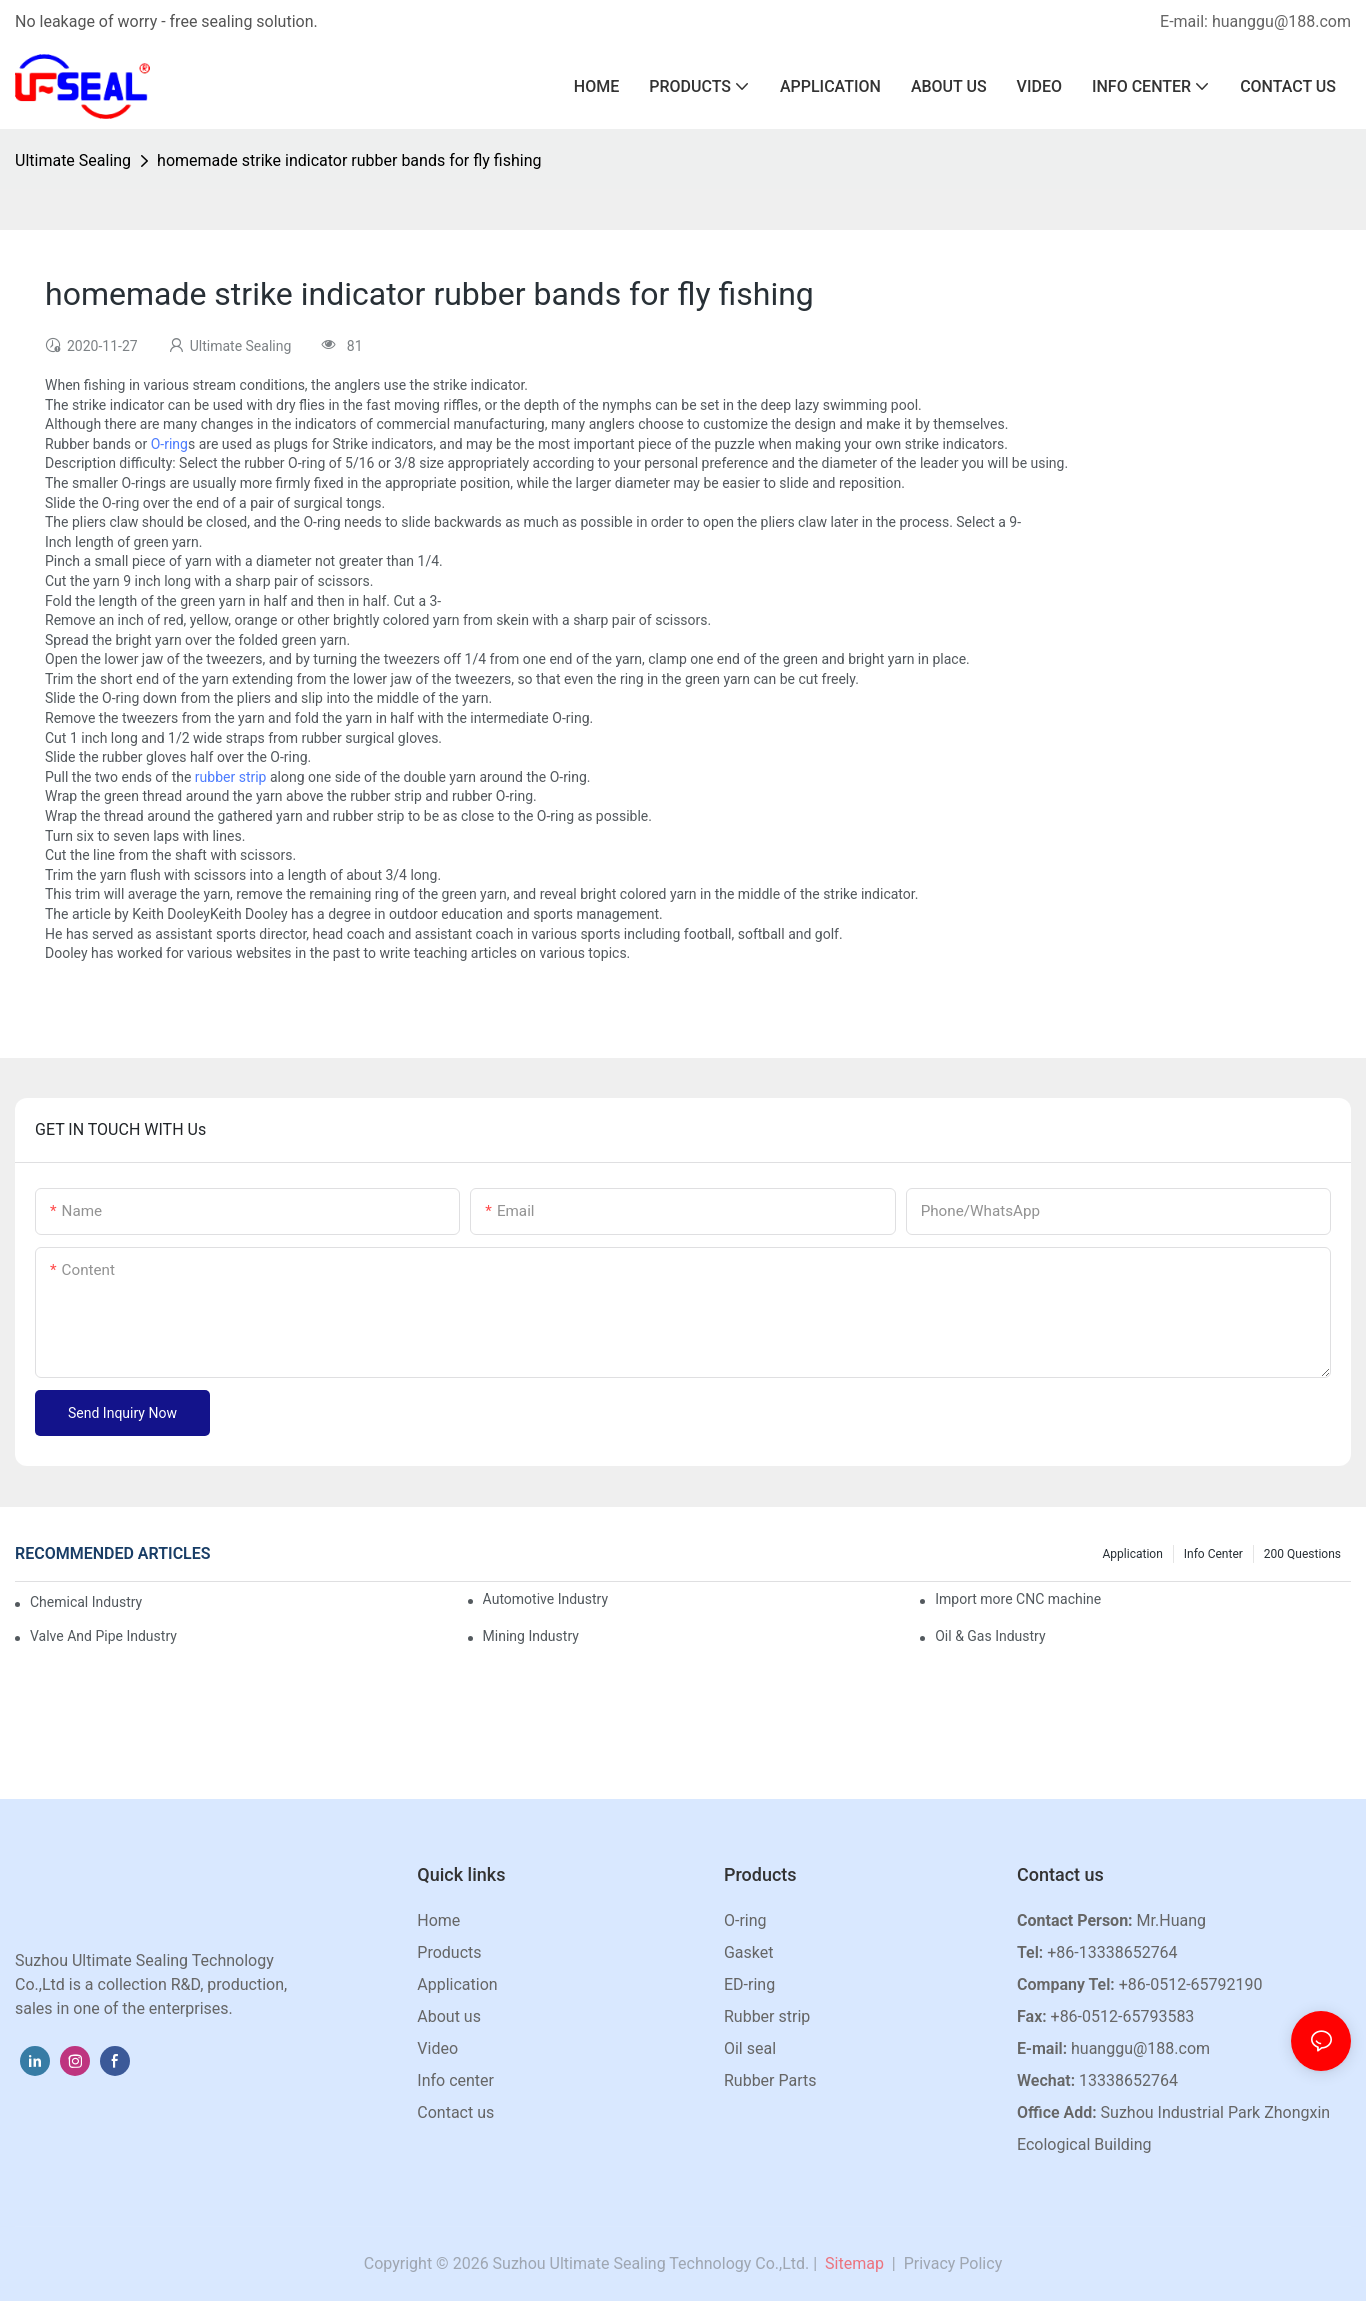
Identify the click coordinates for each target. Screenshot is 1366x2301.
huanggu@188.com (1140, 2048)
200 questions (1302, 1554)
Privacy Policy (953, 2263)
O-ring (169, 444)
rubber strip (231, 777)
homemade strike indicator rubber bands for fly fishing (349, 160)
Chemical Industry (86, 1602)
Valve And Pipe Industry (103, 1636)
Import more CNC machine (1018, 1599)
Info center (1213, 1554)
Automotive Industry (546, 1599)
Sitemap (852, 2263)
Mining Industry (531, 1636)
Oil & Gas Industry (990, 1636)
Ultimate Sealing (73, 160)
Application (1133, 1554)
